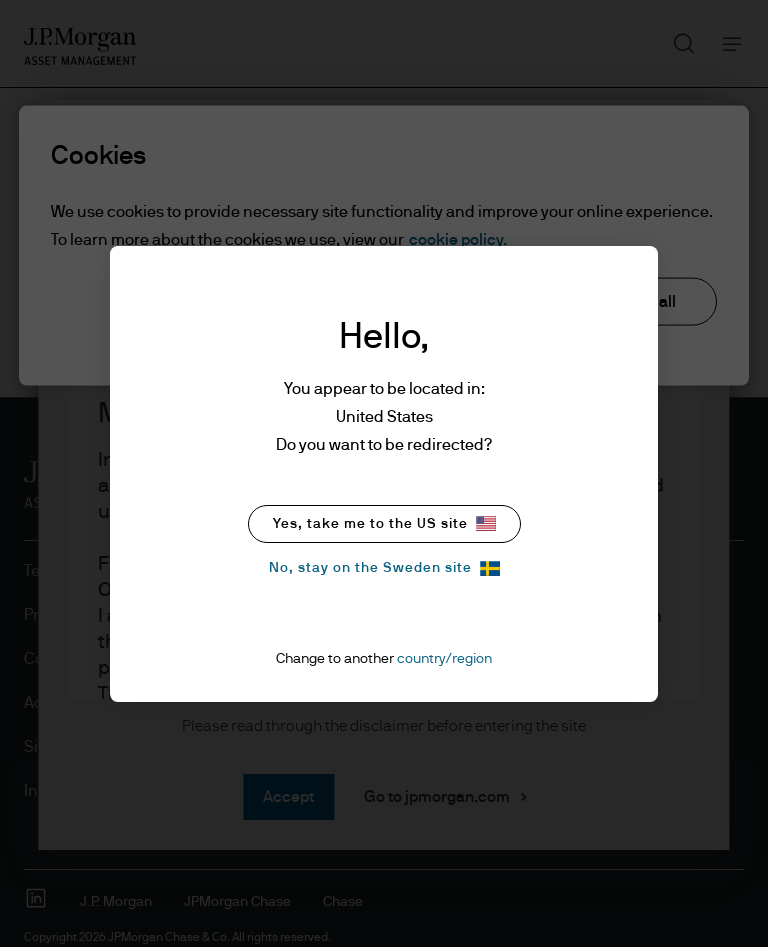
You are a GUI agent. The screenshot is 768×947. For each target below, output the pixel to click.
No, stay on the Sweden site (384, 568)
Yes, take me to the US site (384, 523)
